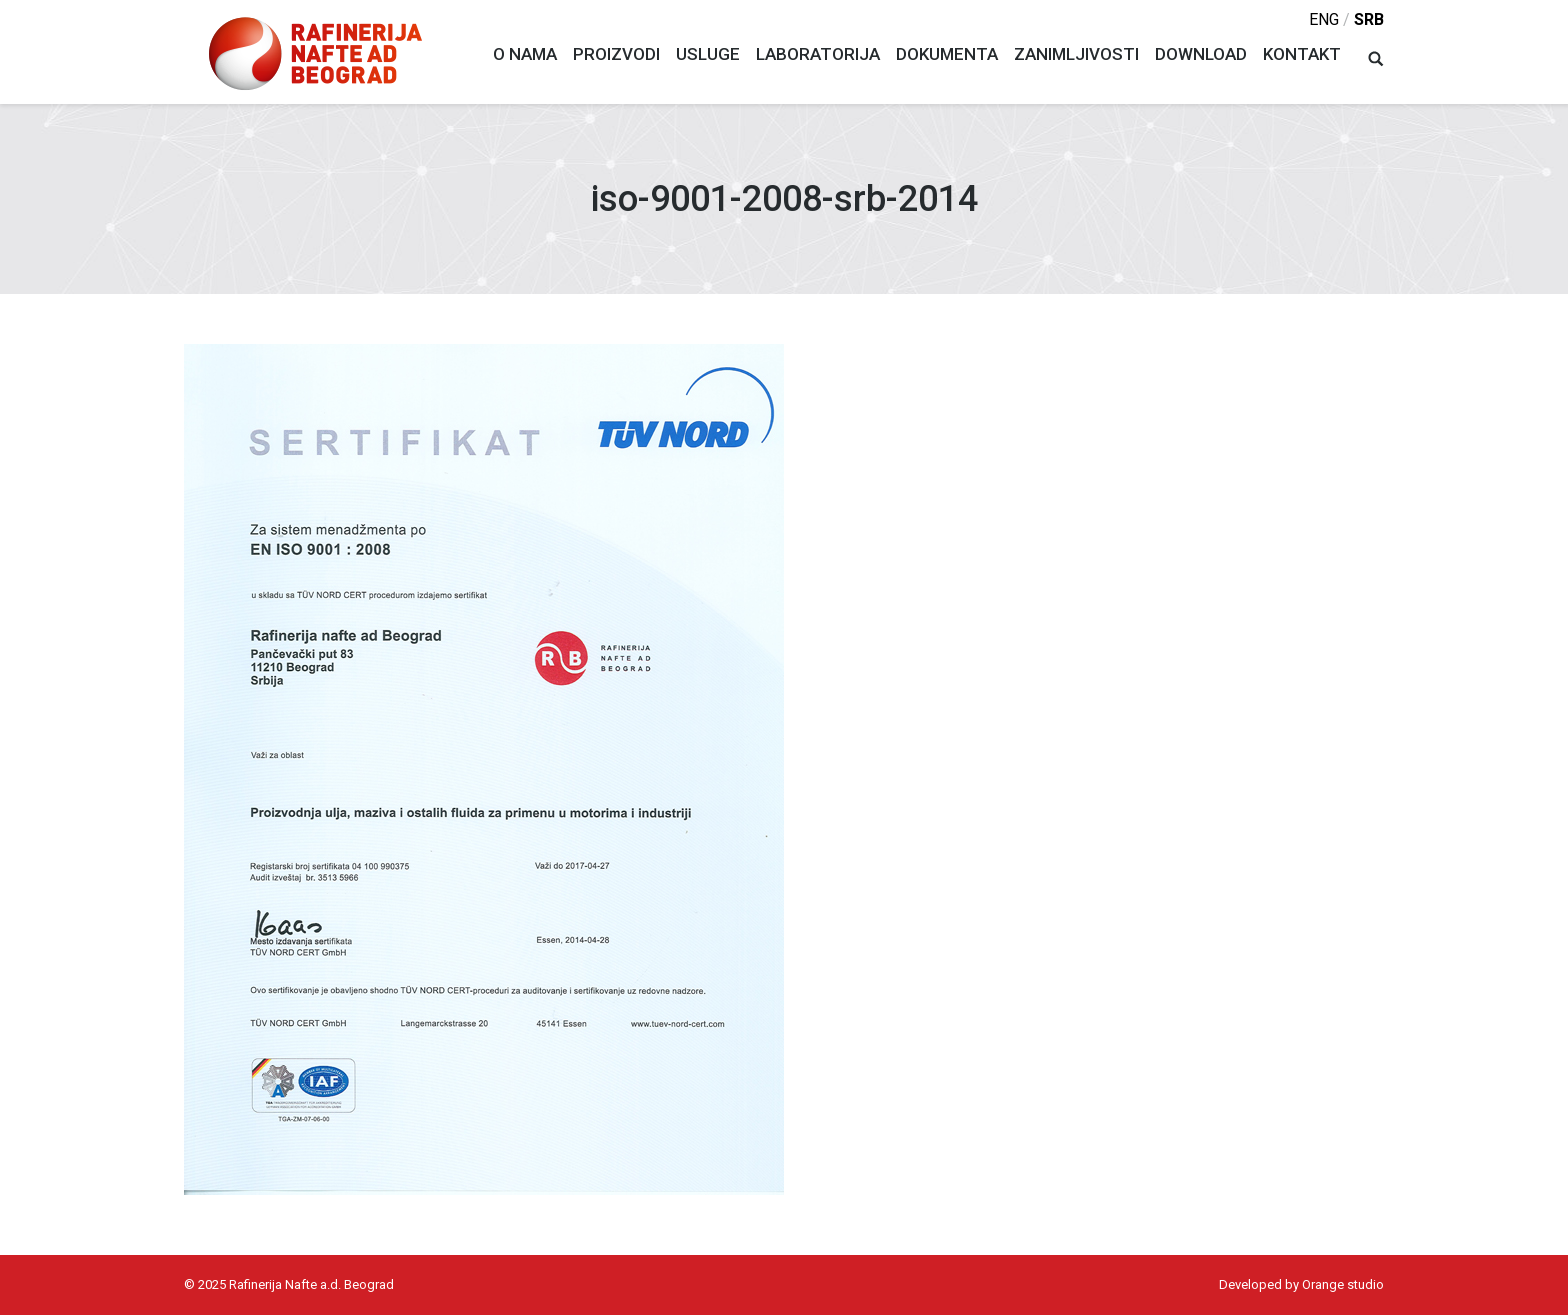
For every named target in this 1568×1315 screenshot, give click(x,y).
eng (1324, 19)
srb (1369, 19)
